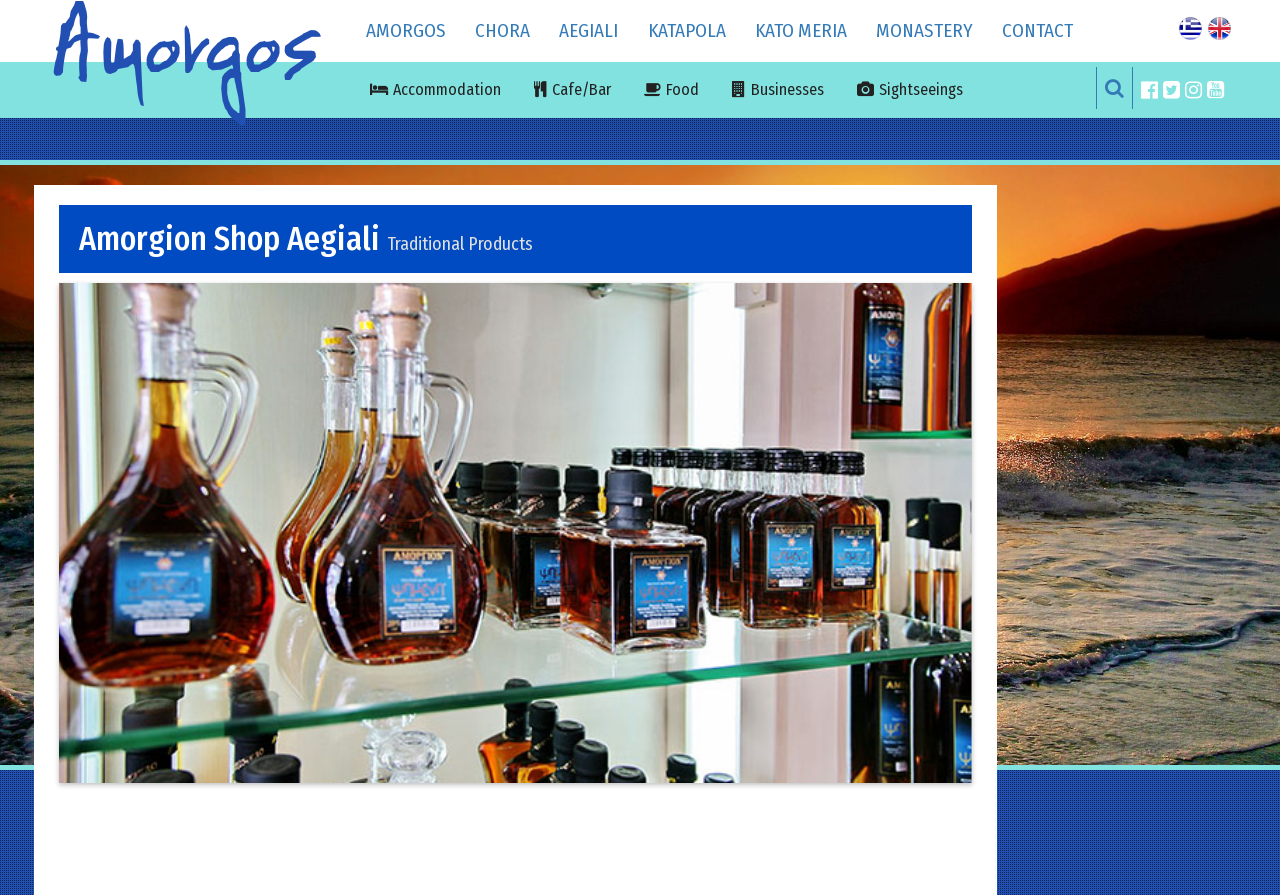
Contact (1037, 30)
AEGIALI (588, 30)
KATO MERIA (801, 30)
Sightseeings (921, 89)
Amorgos (406, 30)
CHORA (502, 30)
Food (682, 89)
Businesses (787, 89)
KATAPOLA (687, 30)
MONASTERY (924, 30)
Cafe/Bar (581, 89)
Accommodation (447, 89)
